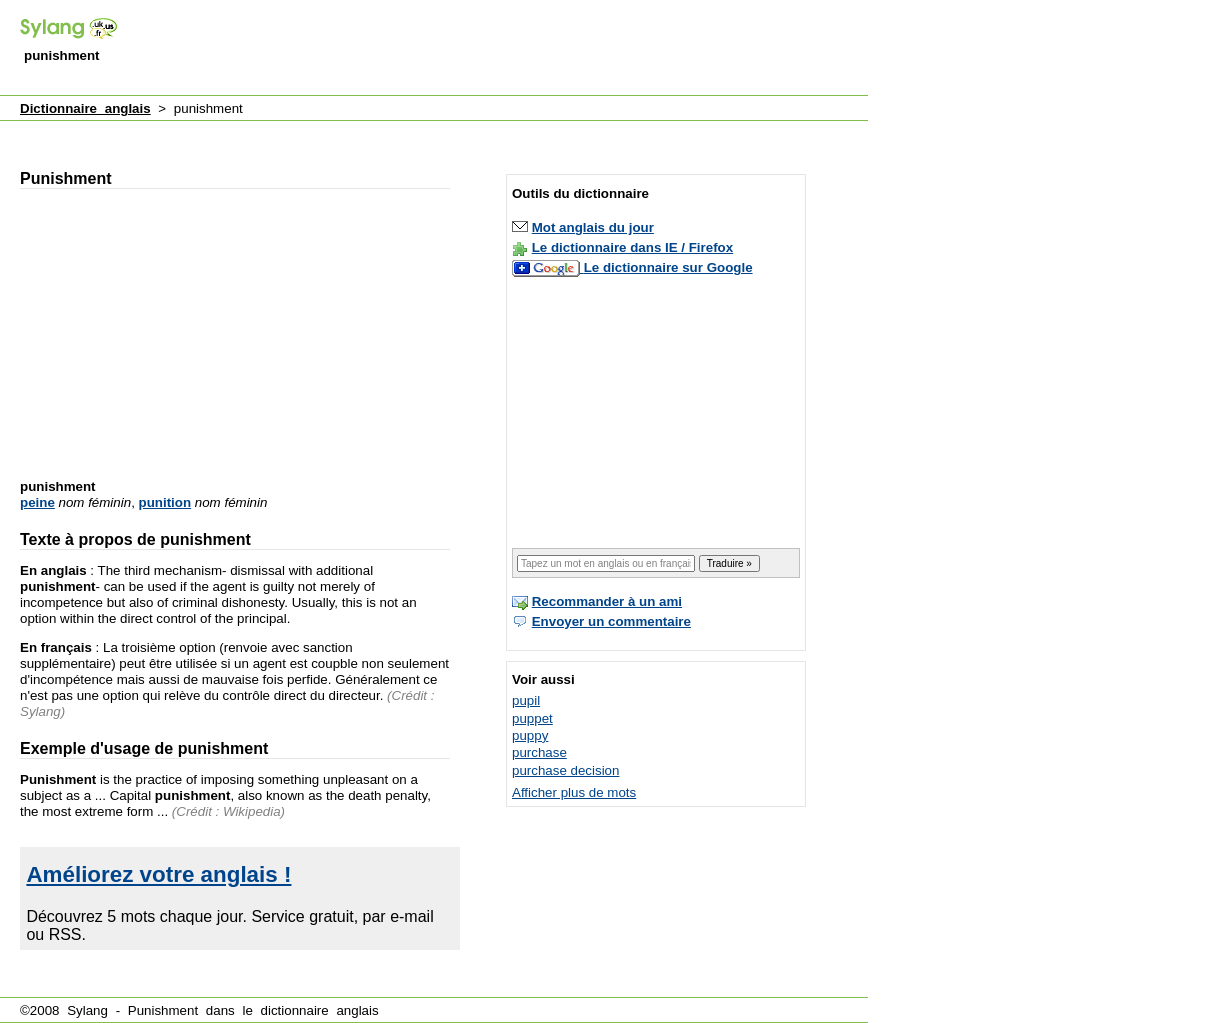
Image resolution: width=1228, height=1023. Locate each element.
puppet (532, 718)
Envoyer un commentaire (611, 621)
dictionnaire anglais (320, 1010)
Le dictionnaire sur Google (668, 267)
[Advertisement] (504, 49)
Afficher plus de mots (574, 792)
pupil (526, 700)
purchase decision (565, 770)
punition (165, 502)
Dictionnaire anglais (85, 108)
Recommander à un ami (607, 601)
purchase (539, 752)
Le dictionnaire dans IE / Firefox (632, 247)
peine (37, 502)
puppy (530, 735)
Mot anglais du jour (593, 227)
